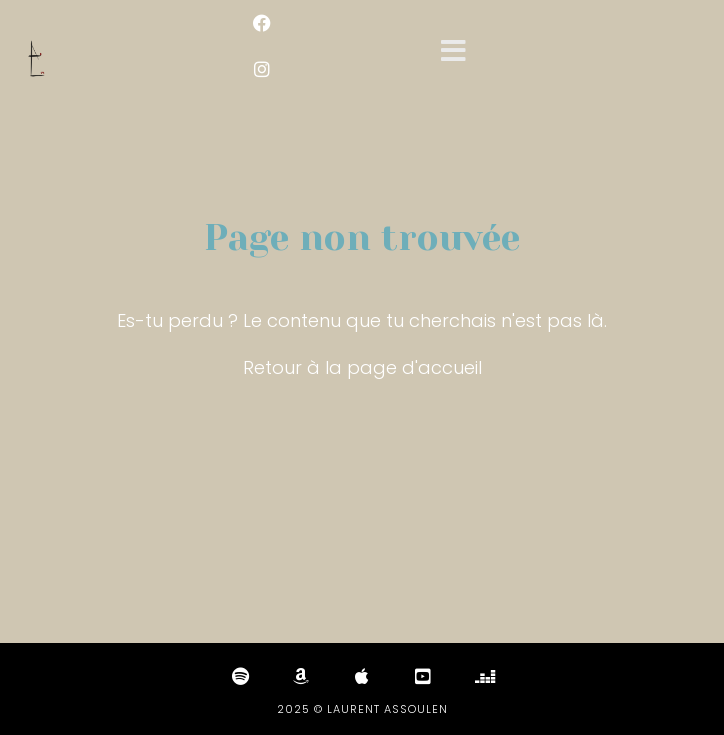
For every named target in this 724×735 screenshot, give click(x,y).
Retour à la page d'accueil (362, 367)
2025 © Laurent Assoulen (362, 709)
